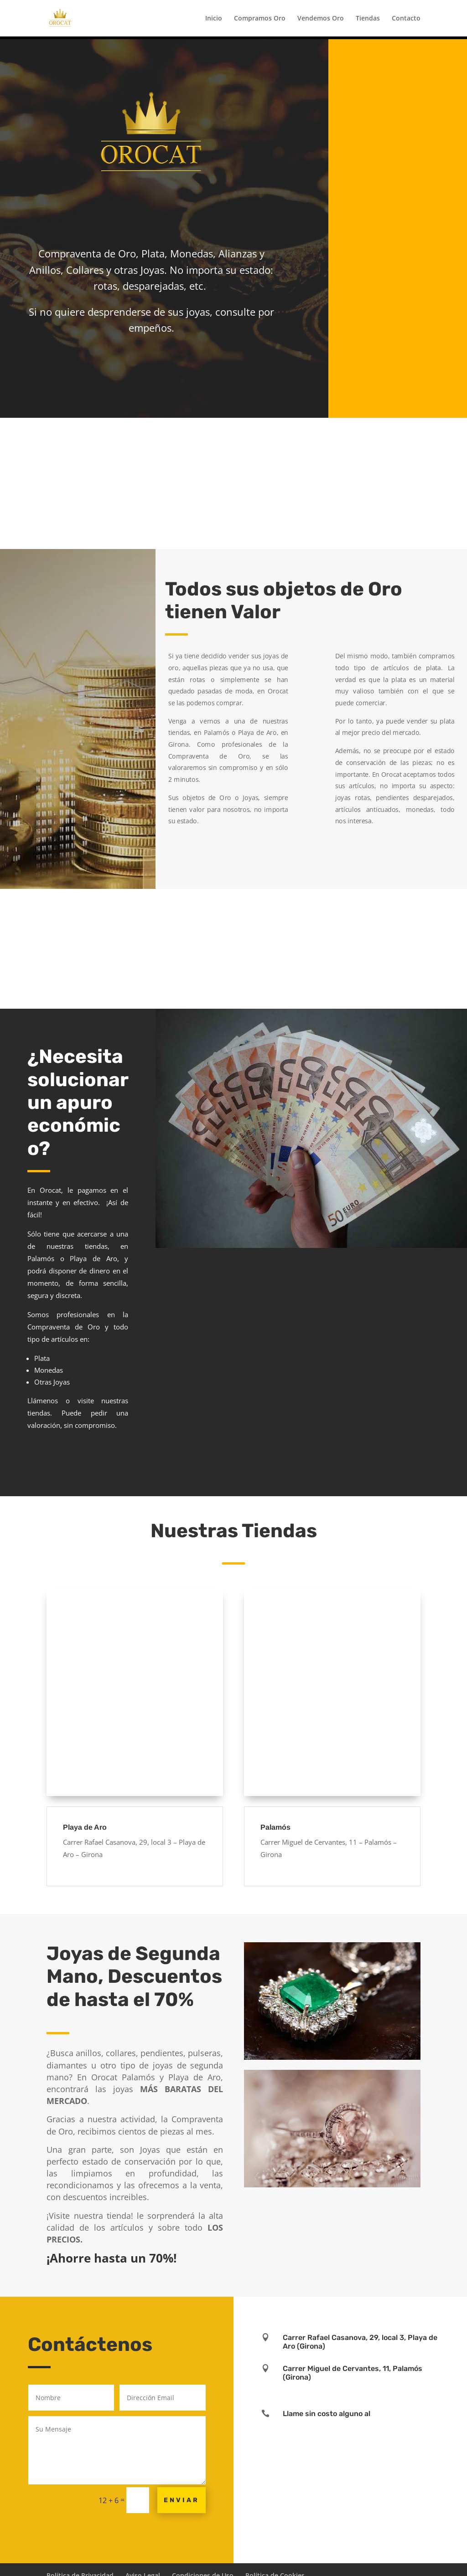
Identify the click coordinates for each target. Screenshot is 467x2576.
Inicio (213, 18)
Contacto (406, 18)
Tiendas (368, 18)
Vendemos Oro (320, 18)
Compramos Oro (259, 18)
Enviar (181, 2500)
